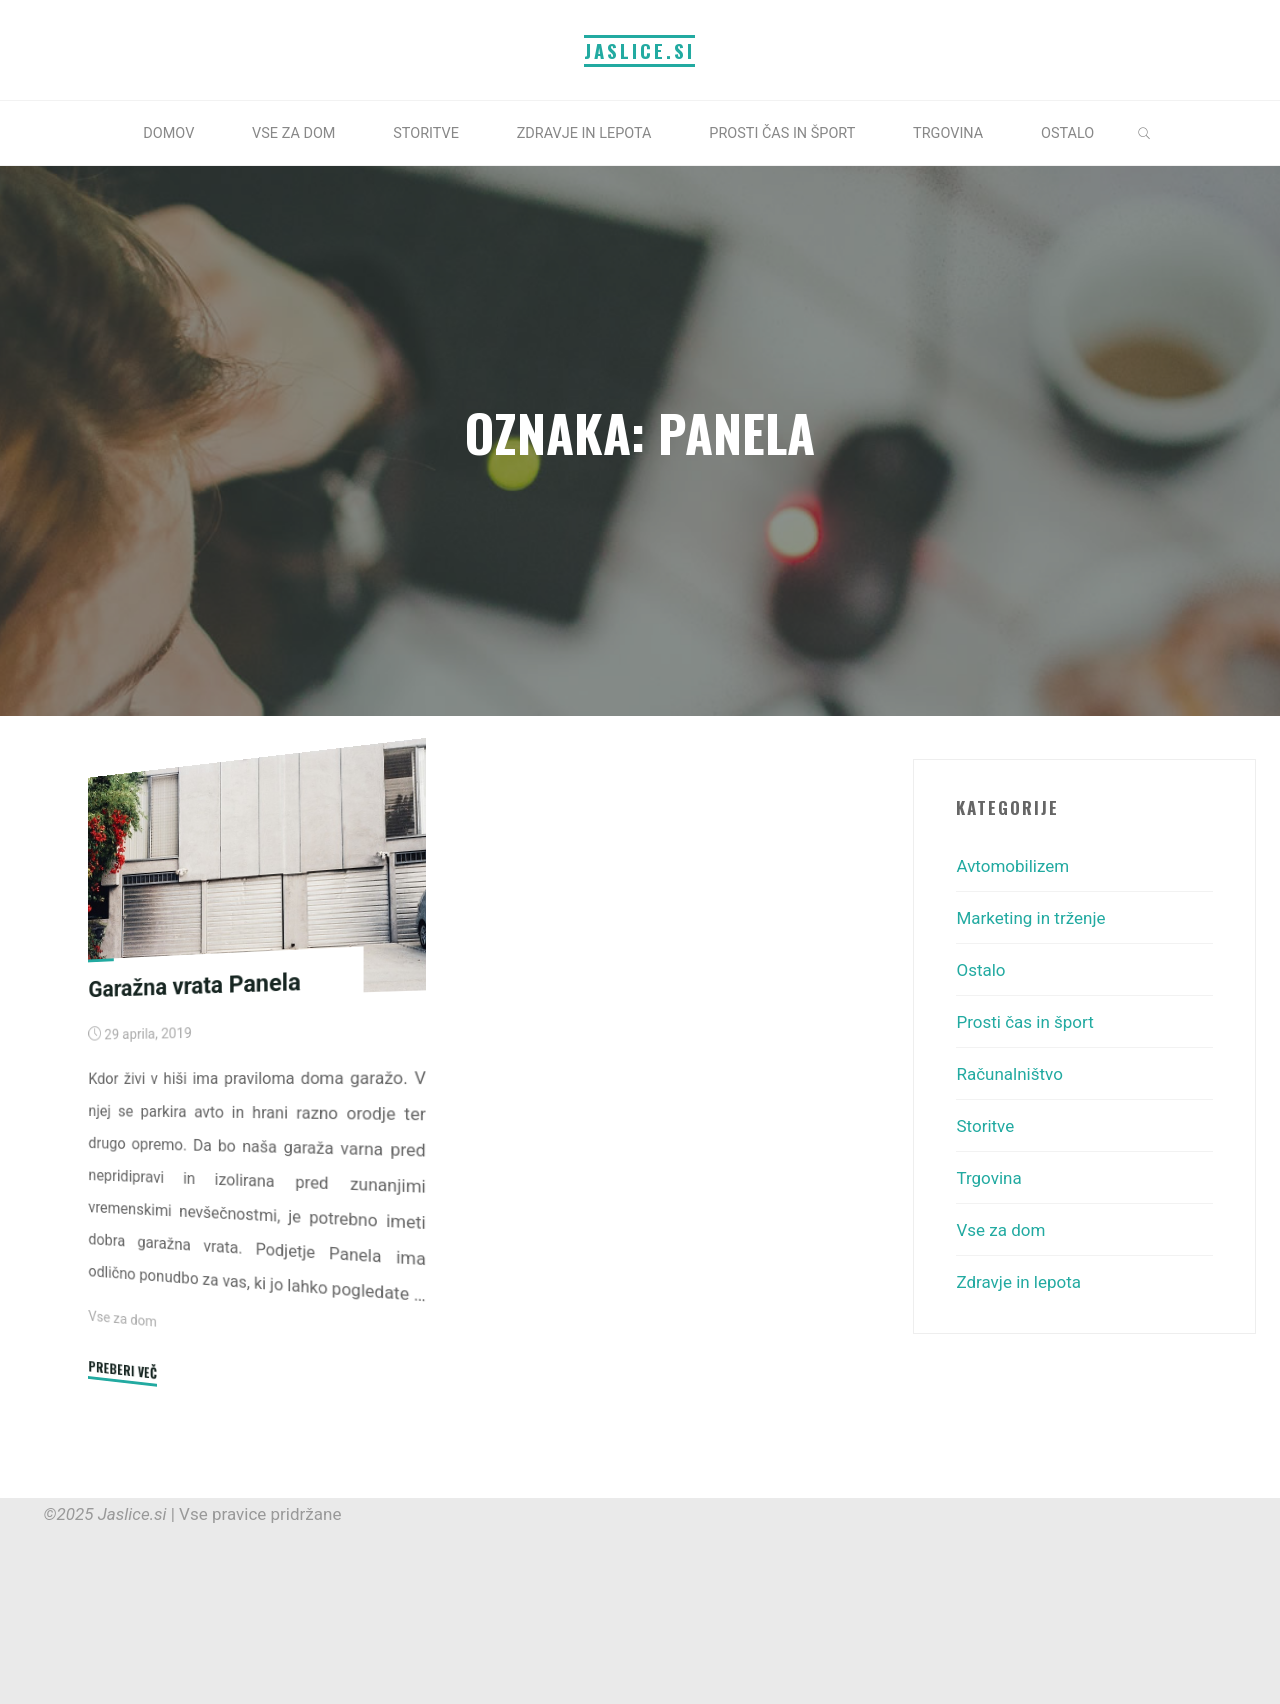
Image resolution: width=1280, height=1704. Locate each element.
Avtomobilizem (1012, 866)
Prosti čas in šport (1024, 1022)
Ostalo (980, 970)
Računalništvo (1009, 1074)
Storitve (985, 1126)
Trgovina (988, 1178)
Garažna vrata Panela (194, 984)
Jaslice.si (639, 50)
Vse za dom (122, 1318)
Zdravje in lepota (1018, 1282)
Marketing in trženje (1030, 918)
